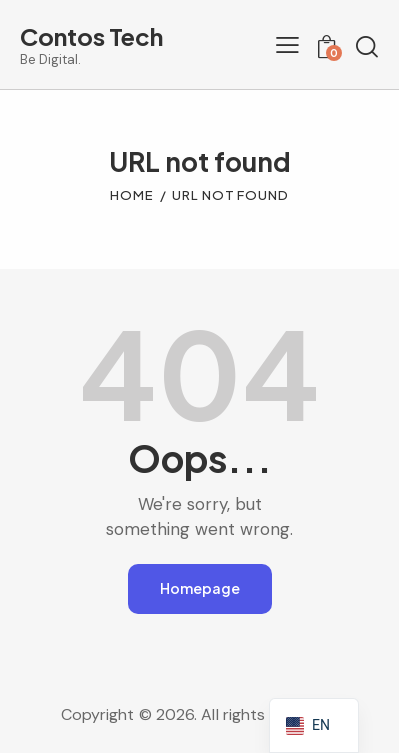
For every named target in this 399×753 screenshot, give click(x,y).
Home (132, 195)
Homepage (200, 588)
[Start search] (366, 47)
